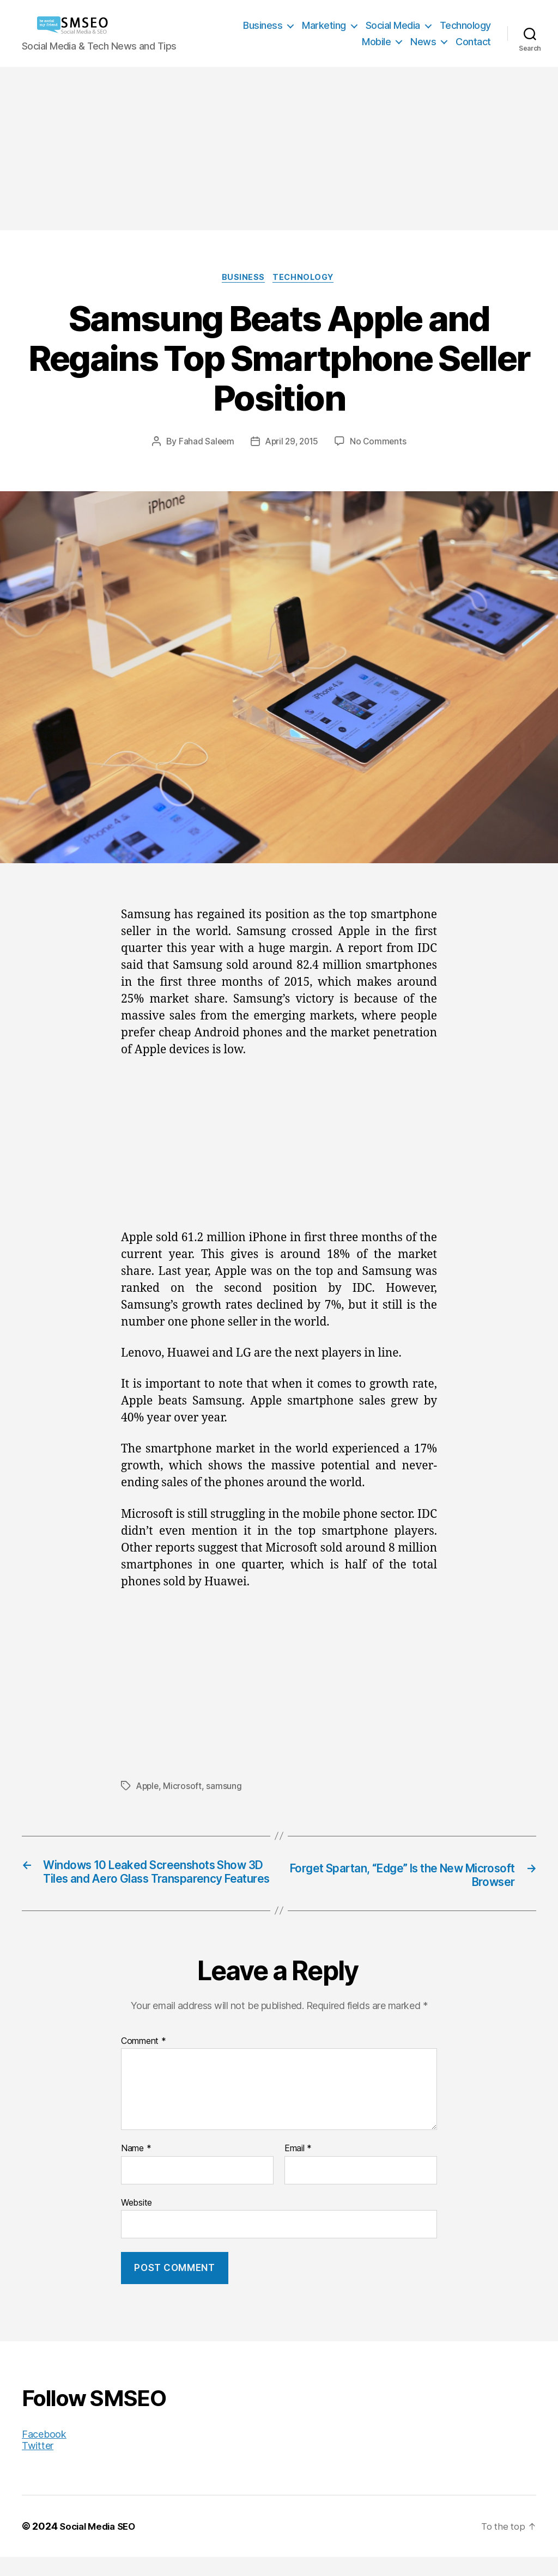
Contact (473, 41)
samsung (226, 1787)
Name (136, 2167)
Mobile (376, 41)
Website (136, 2221)
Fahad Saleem (204, 442)
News (423, 41)
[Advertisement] (279, 148)
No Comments (380, 442)
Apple (148, 1787)
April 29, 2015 (291, 442)
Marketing (324, 25)
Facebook (44, 2453)
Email (298, 2167)
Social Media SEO (100, 2545)
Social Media (393, 25)
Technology (465, 25)
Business (262, 25)
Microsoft (184, 1787)
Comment (143, 2060)
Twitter (37, 2464)
